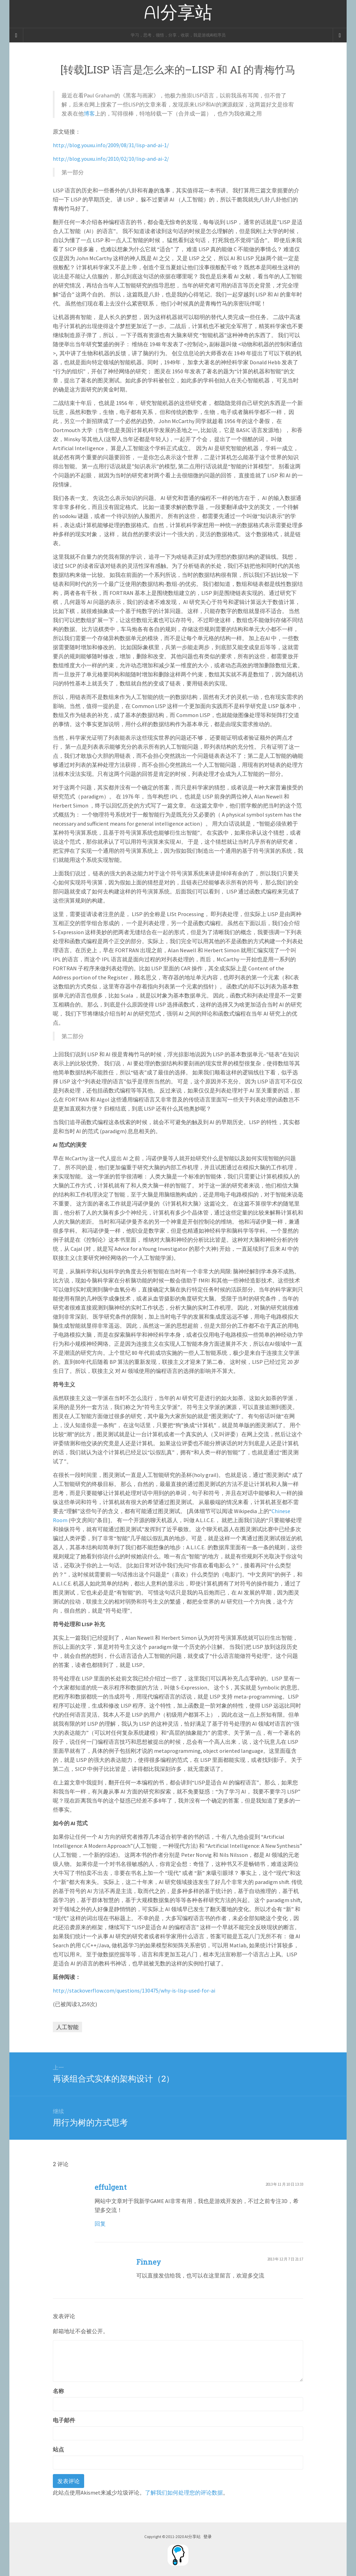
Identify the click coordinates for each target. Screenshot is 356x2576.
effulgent (111, 2187)
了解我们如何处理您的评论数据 (184, 2492)
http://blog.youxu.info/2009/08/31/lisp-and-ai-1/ (111, 145)
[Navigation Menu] (340, 35)
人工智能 (67, 2027)
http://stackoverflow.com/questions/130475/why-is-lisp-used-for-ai (134, 1990)
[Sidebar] (16, 35)
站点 (58, 2449)
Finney (148, 2261)
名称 (58, 2390)
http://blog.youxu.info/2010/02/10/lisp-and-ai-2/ (111, 158)
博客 (89, 113)
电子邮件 (64, 2420)
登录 (207, 2536)
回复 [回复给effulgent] (100, 2223)
